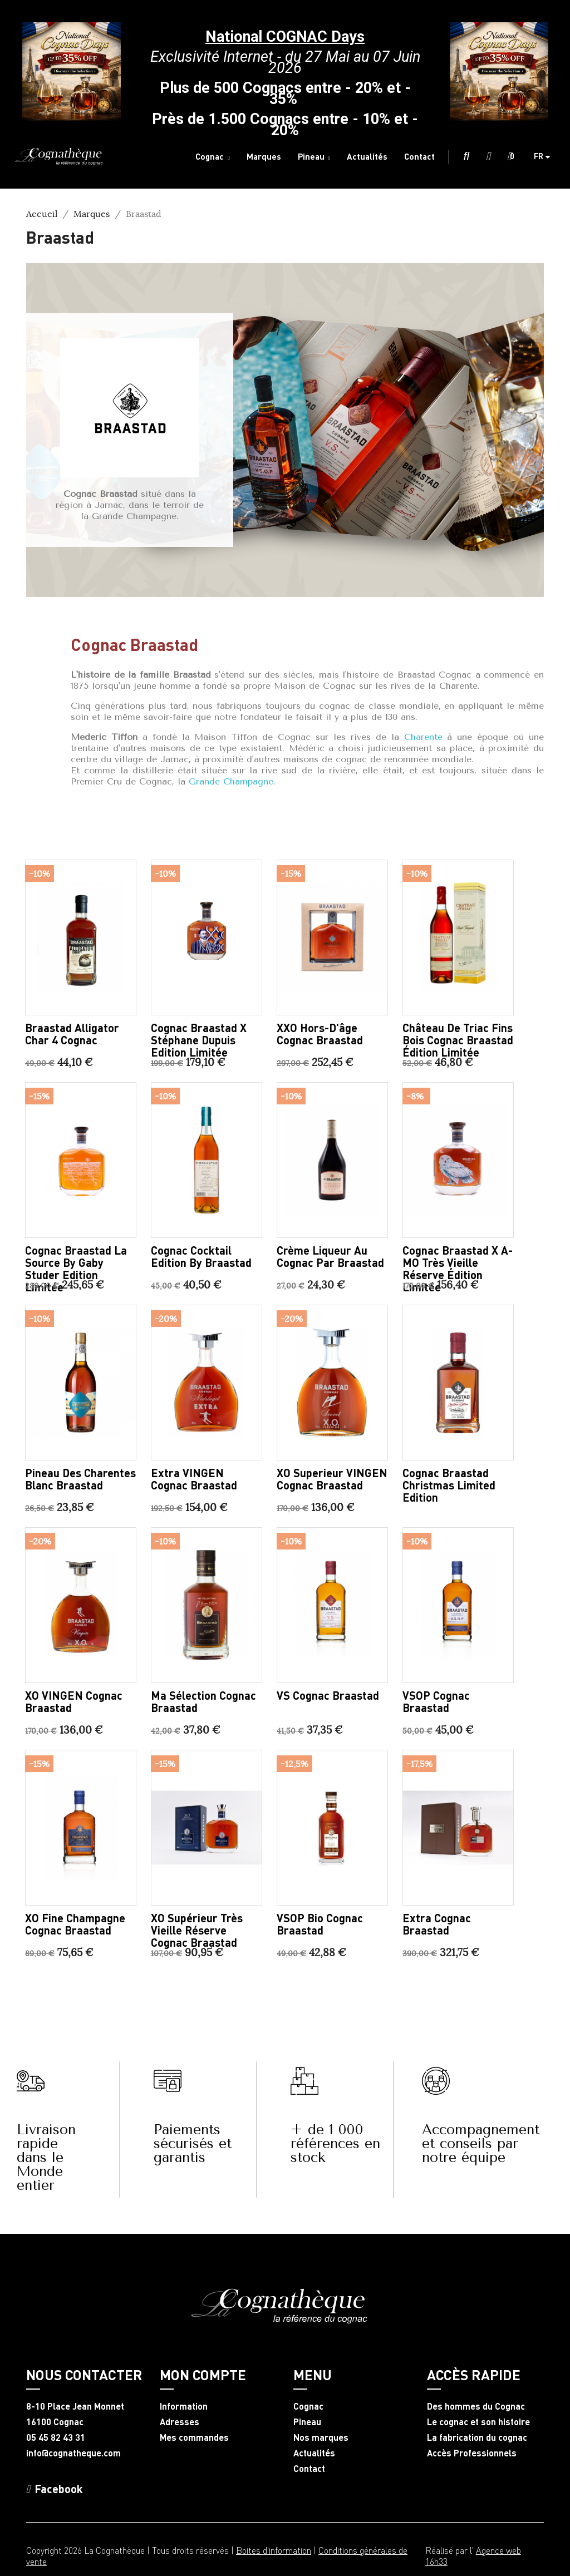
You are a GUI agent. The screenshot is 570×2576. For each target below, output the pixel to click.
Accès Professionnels (472, 2453)
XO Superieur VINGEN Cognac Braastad (332, 1478)
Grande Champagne (231, 781)
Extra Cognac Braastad (436, 1924)
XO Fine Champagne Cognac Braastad (75, 1924)
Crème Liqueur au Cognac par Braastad (330, 1256)
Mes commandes (194, 2437)
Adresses (179, 2421)
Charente (423, 737)
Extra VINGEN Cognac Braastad (194, 1478)
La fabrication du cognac (477, 2437)
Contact (309, 2468)
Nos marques (320, 2437)
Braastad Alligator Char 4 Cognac (72, 1033)
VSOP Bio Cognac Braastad (320, 1924)
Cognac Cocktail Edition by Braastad (201, 1256)
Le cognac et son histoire (478, 2421)
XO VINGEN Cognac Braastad (73, 1701)
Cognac (308, 2406)
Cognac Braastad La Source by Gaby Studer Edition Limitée (76, 1268)
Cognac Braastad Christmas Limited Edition (448, 1484)
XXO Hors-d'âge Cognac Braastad (320, 1033)
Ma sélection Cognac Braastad (203, 1701)
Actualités (314, 2453)
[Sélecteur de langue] (546, 157)
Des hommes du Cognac (476, 2406)
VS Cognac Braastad (328, 1695)
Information (184, 2406)
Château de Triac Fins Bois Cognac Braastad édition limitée (457, 1039)
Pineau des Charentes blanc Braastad (80, 1478)
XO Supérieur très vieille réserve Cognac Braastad (197, 1930)
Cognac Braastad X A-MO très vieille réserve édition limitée (457, 1268)
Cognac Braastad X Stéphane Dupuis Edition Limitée (199, 1039)
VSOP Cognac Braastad (436, 1701)
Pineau (307, 2421)
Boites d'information (273, 2550)
